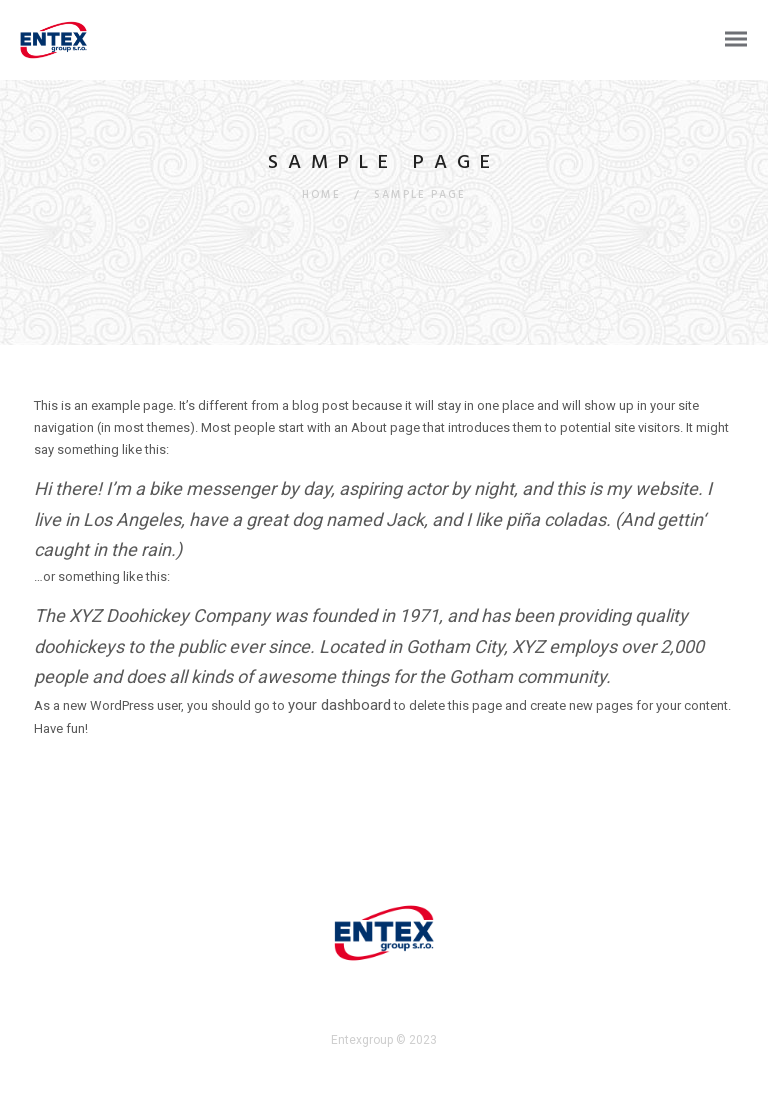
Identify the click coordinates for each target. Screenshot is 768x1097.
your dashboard (339, 705)
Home (321, 195)
